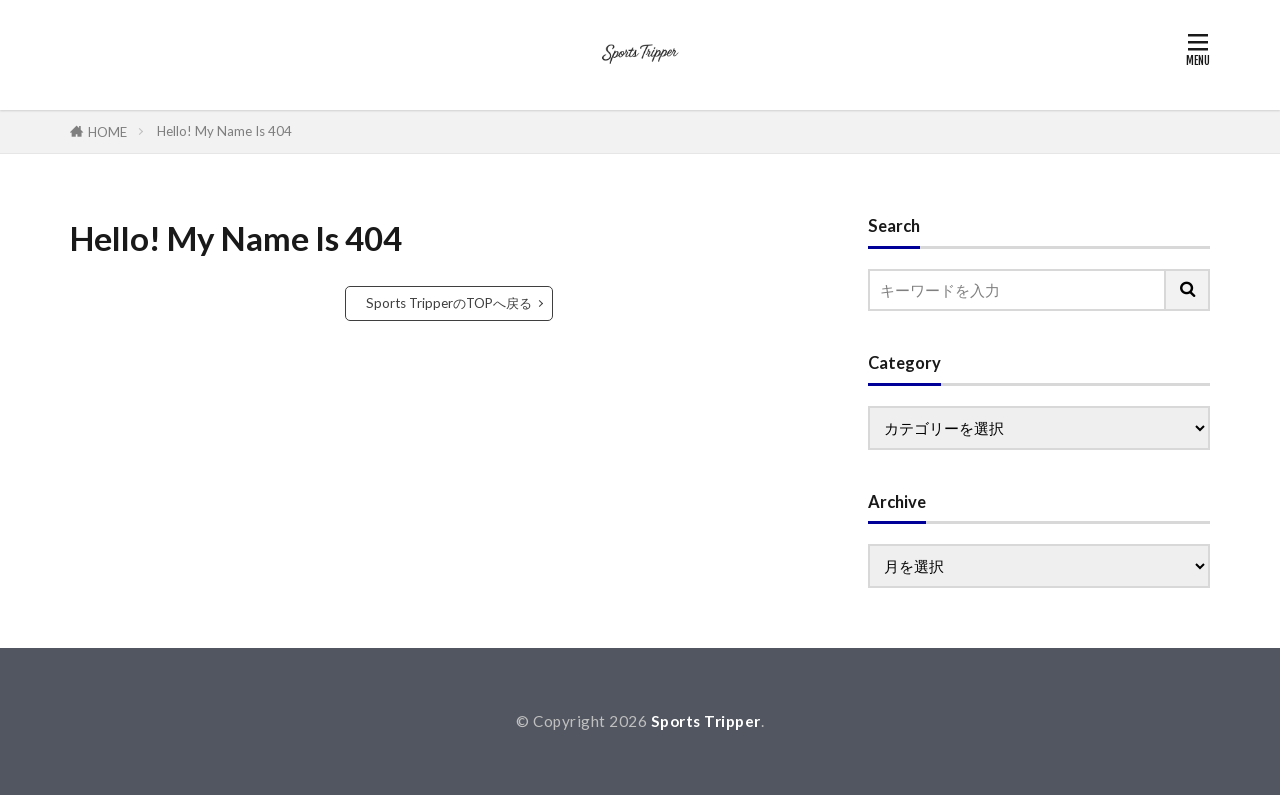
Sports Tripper (706, 721)
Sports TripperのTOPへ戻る (449, 303)
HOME (107, 131)
